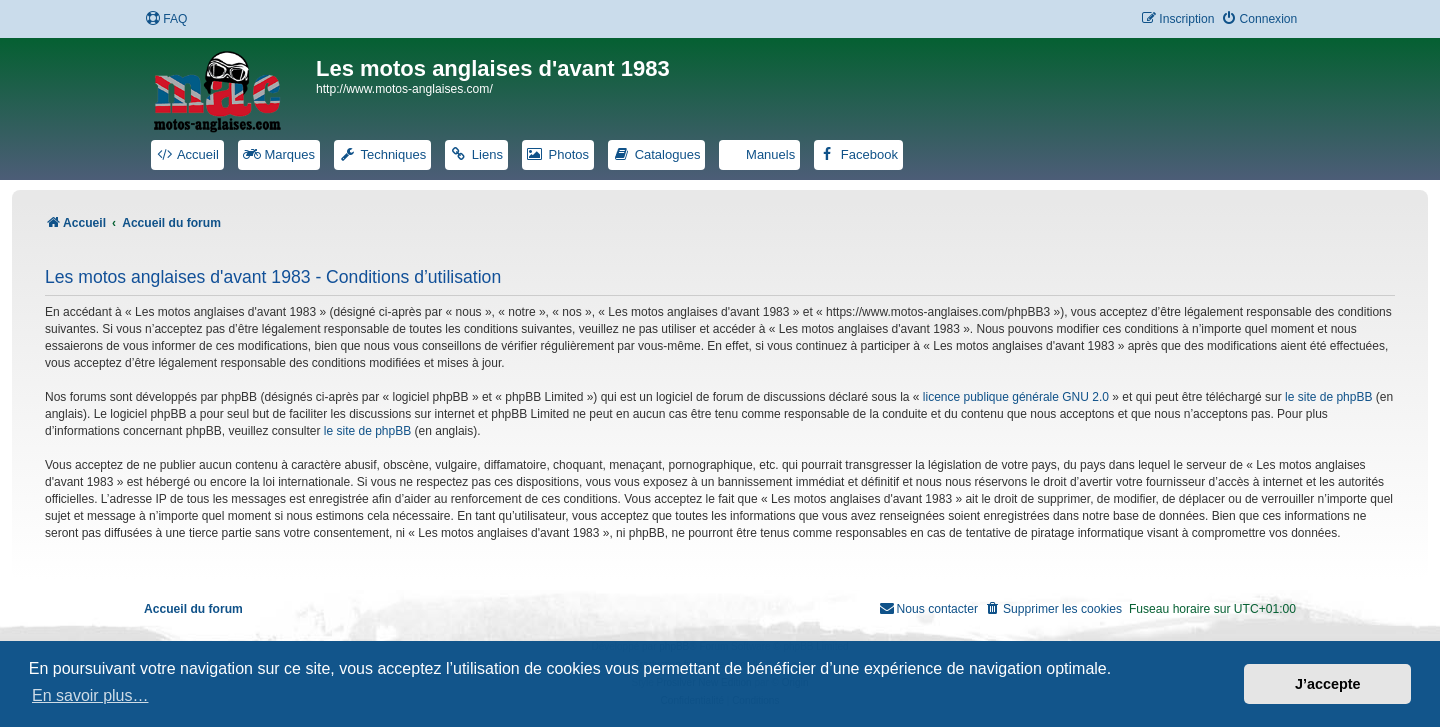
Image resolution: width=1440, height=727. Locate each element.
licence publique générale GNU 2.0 (1016, 397)
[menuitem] (166, 19)
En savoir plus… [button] (90, 695)
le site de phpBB (1328, 397)
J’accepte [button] (1328, 684)
